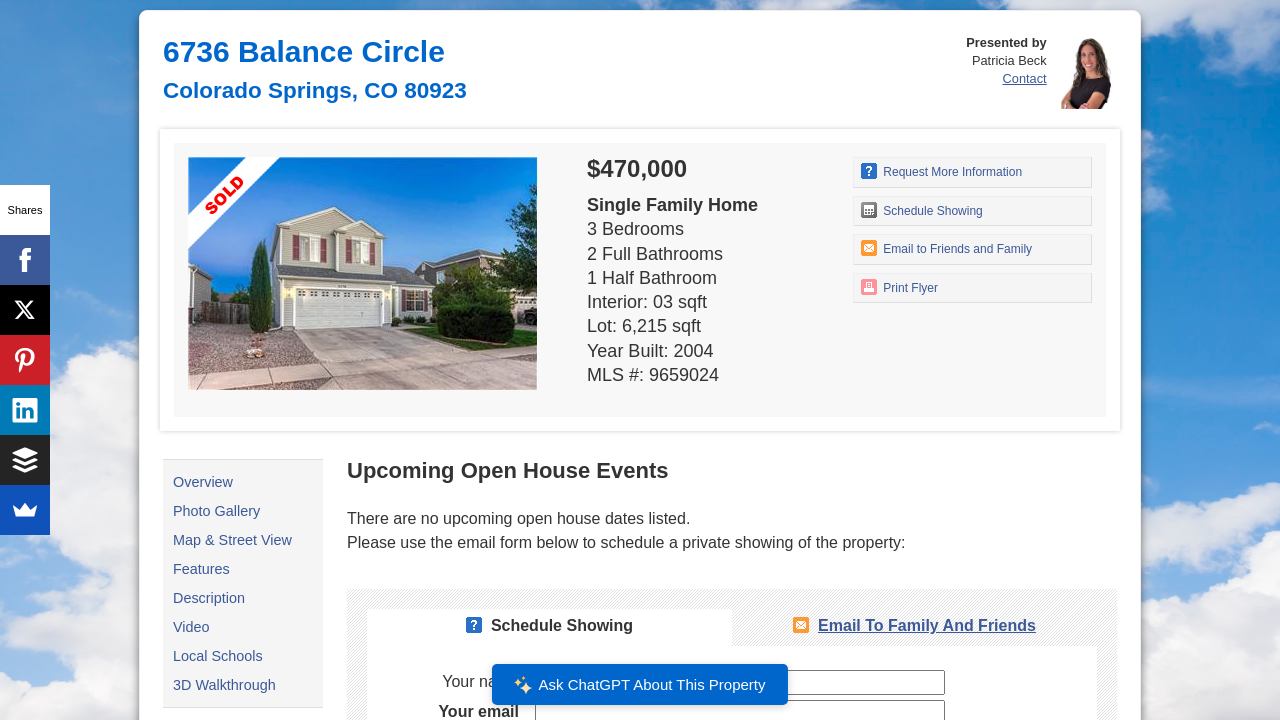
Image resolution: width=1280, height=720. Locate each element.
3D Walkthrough (224, 685)
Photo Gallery (216, 511)
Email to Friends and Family (946, 248)
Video (191, 627)
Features (201, 569)
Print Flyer (899, 287)
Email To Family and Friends (927, 625)
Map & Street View (232, 540)
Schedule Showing (922, 210)
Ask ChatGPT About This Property (640, 685)
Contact (1025, 78)
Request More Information (941, 171)
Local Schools (218, 656)
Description (209, 598)
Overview (203, 482)
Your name (480, 681)
